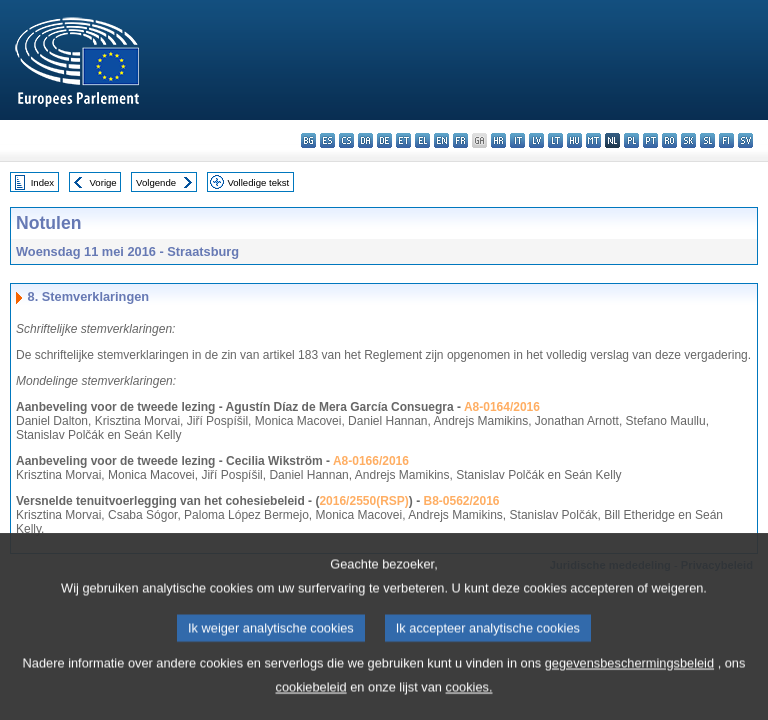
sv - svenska (745, 140)
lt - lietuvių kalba (555, 140)
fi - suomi (726, 140)
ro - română (669, 140)
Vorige (103, 182)
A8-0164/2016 (502, 407)
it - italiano (517, 140)
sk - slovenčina (688, 140)
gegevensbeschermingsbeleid (629, 674)
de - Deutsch (384, 140)
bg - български (308, 140)
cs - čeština (346, 140)
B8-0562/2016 (461, 501)
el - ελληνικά (422, 140)
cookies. (469, 698)
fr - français (460, 140)
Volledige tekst (258, 182)
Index (42, 182)
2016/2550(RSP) (363, 501)
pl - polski (631, 140)
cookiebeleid (311, 698)
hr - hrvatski (498, 140)
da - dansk (365, 140)
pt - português (650, 140)
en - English (441, 140)
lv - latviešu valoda (536, 140)
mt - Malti (593, 140)
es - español (327, 140)
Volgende (156, 182)
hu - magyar (574, 140)
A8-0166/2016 (371, 461)
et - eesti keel (403, 140)
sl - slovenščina (707, 140)
